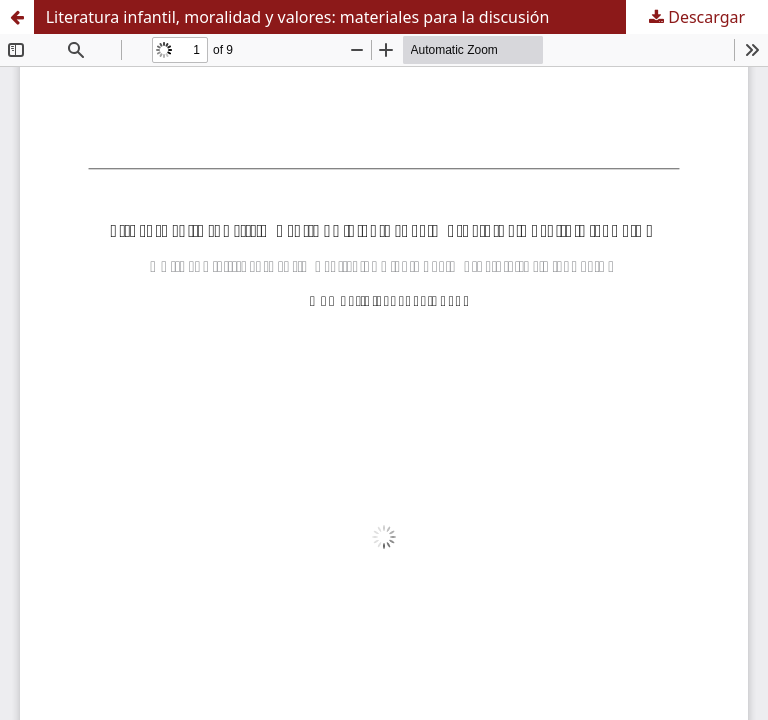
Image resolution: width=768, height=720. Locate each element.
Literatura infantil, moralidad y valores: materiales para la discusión (298, 17)
